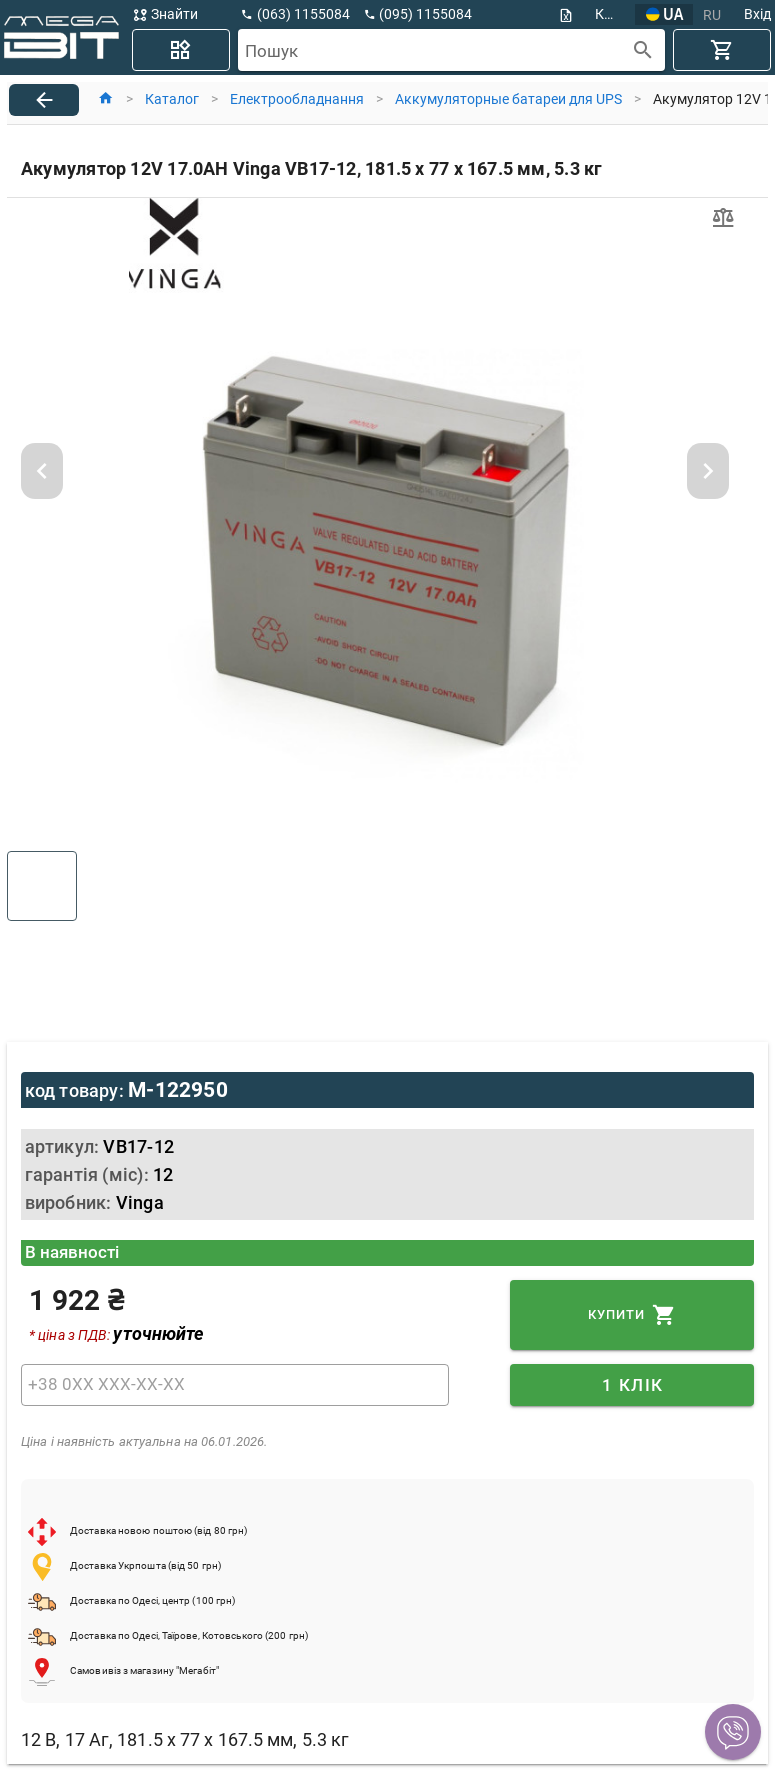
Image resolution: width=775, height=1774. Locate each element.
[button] (733, 1732)
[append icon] (643, 50)
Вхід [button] (757, 14)
